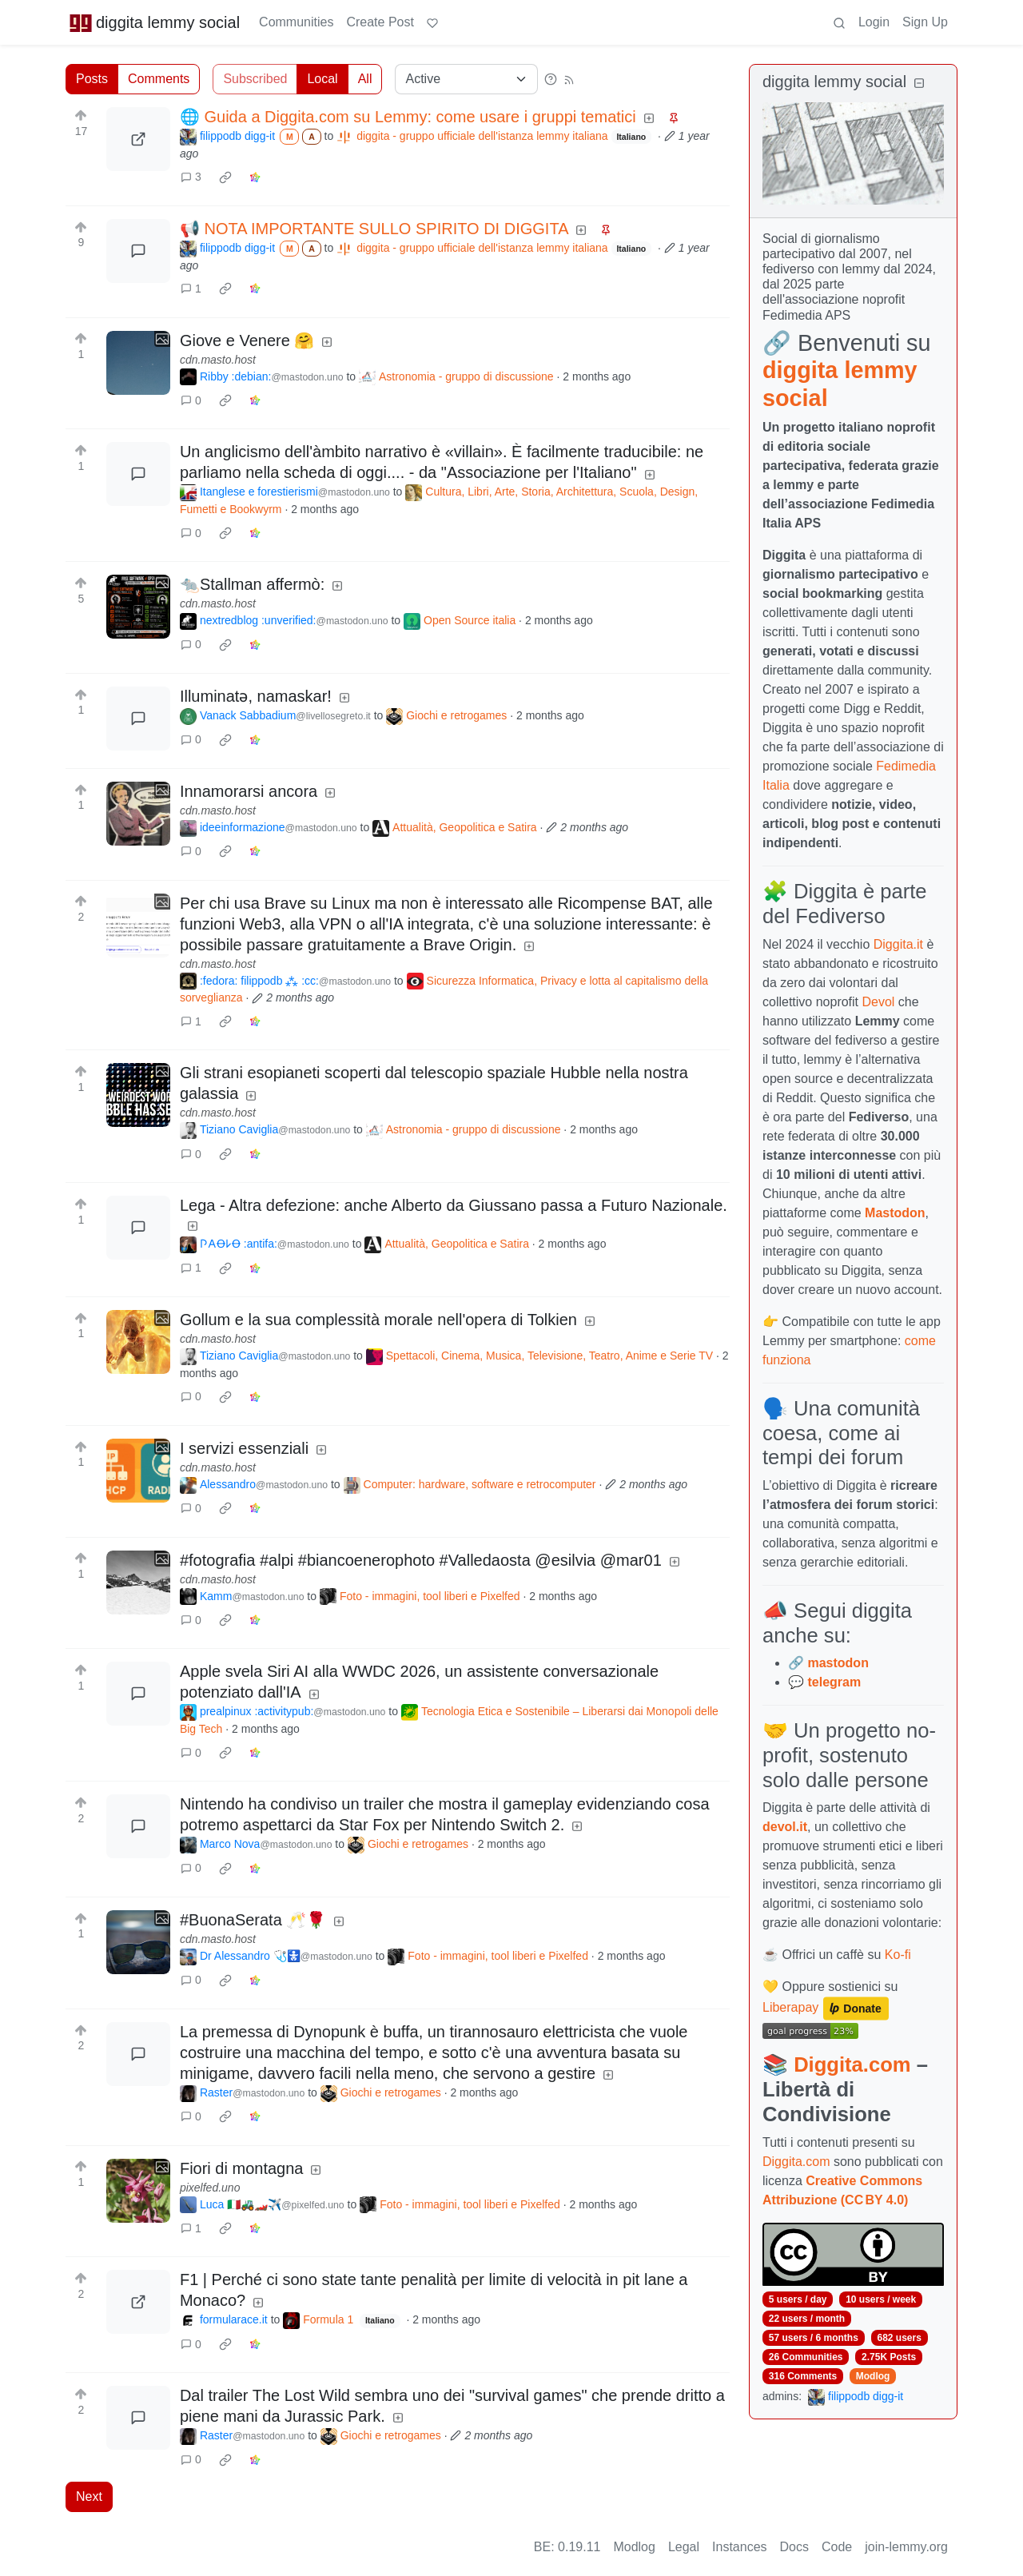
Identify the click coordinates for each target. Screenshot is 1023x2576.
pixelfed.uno (210, 2187)
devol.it (784, 1826)
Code (837, 2547)
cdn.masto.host (218, 359)
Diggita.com (852, 2064)
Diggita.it (898, 944)
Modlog (873, 2376)
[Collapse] (919, 83)
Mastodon (895, 1213)
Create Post (379, 22)
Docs (794, 2547)
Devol (878, 1002)
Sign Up (925, 22)
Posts (92, 79)
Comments (158, 79)
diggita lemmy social (154, 22)
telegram (834, 1682)
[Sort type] (466, 79)
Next (89, 2496)
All (365, 79)
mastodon (837, 1663)
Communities (296, 22)
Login (874, 22)
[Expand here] (138, 363)
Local (322, 79)
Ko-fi (898, 1954)
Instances (739, 2547)
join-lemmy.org (906, 2547)
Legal (683, 2547)
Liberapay (790, 2008)
